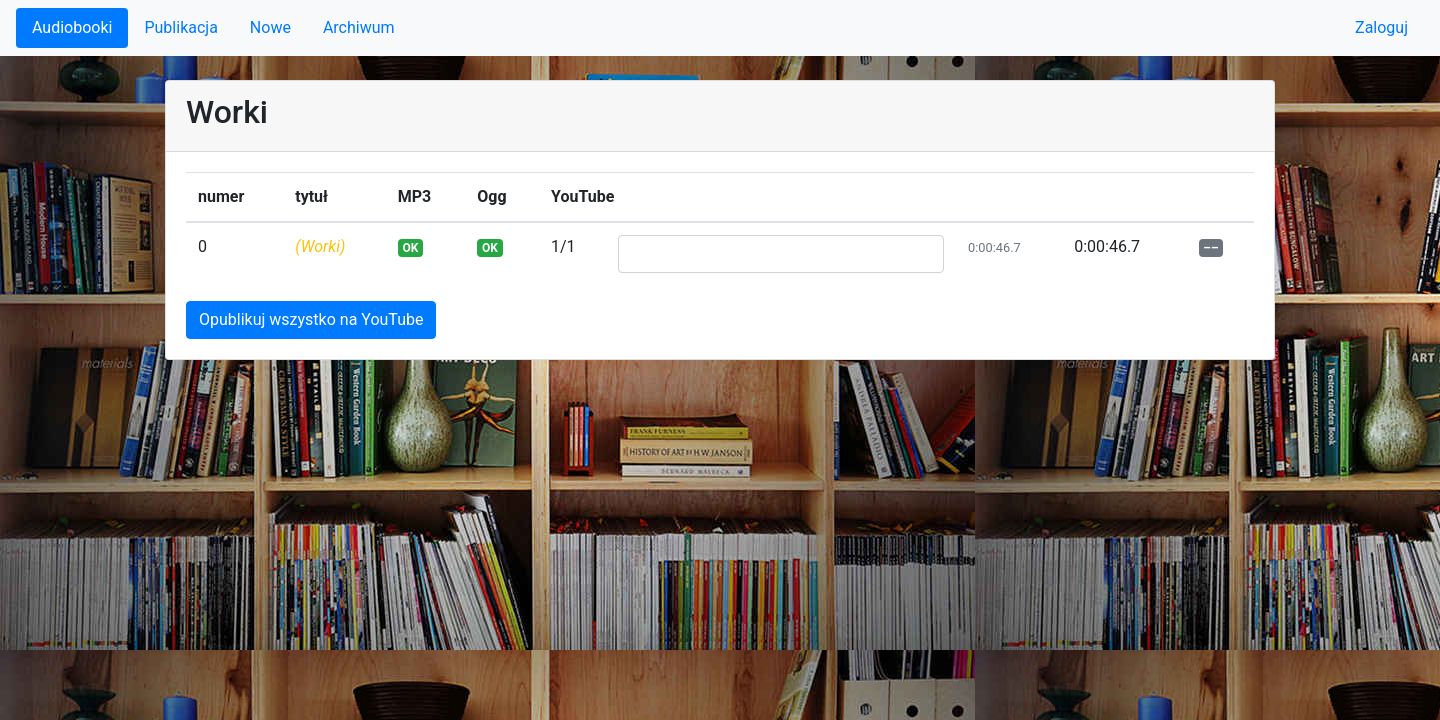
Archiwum (359, 27)
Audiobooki (72, 27)
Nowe (270, 27)
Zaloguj (1381, 27)
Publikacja (180, 27)
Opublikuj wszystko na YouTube (311, 319)
